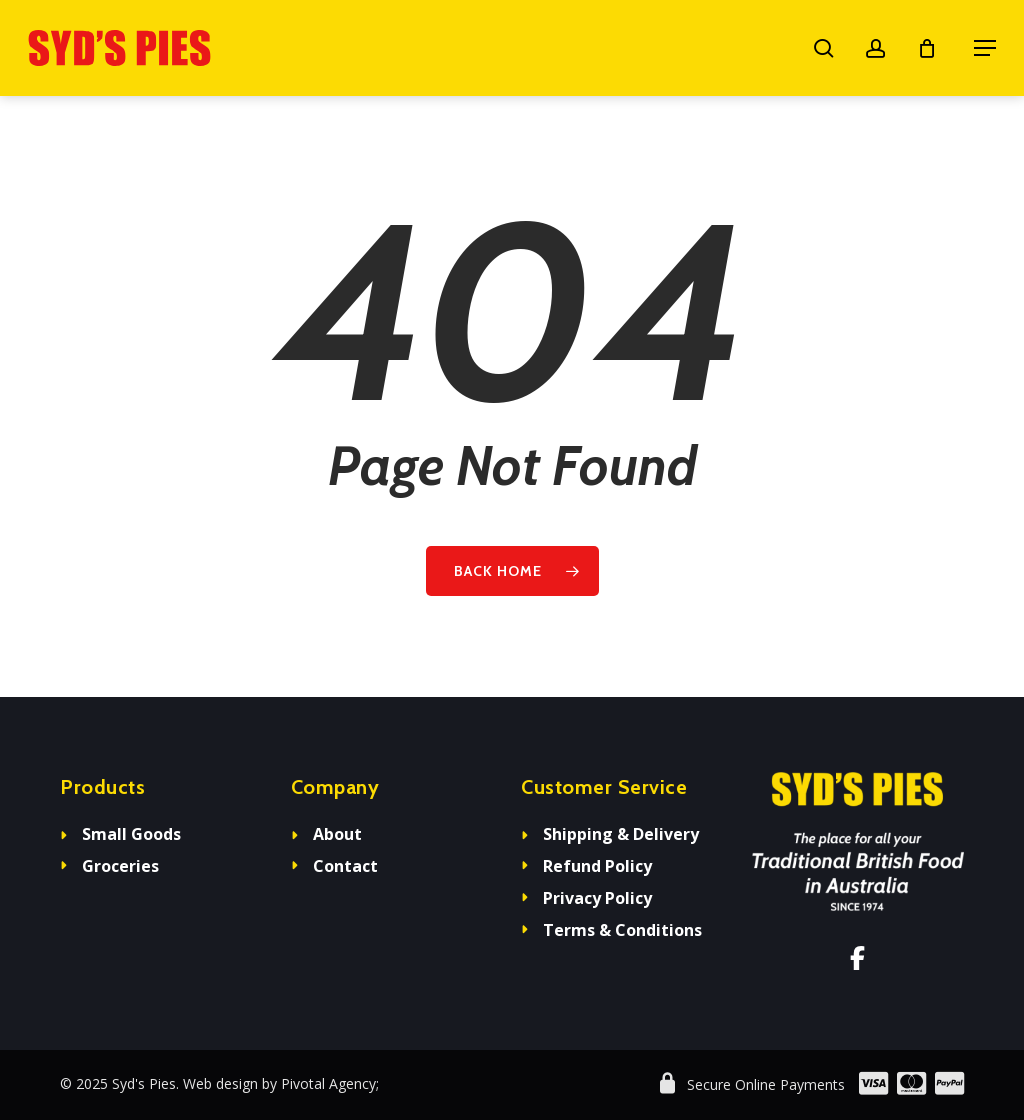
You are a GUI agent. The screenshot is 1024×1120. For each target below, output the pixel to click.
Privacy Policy (597, 898)
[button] (985, 48)
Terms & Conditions (622, 930)
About (337, 834)
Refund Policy (597, 866)
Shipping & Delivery (621, 834)
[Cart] (935, 48)
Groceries (120, 866)
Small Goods (131, 834)
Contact (345, 866)
